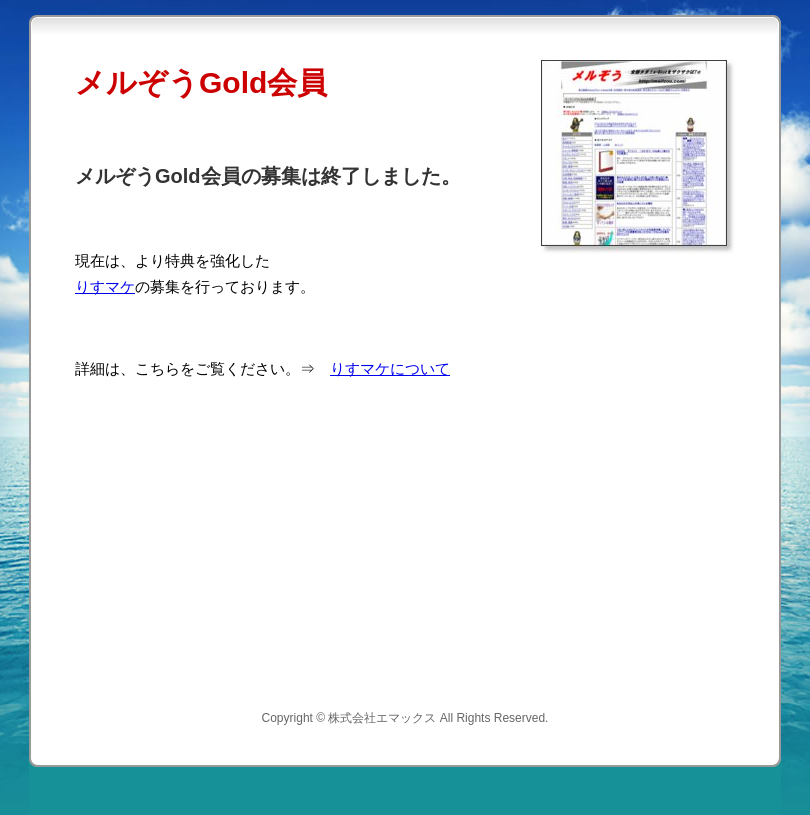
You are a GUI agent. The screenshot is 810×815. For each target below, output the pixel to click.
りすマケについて (390, 368)
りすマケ (105, 286)
